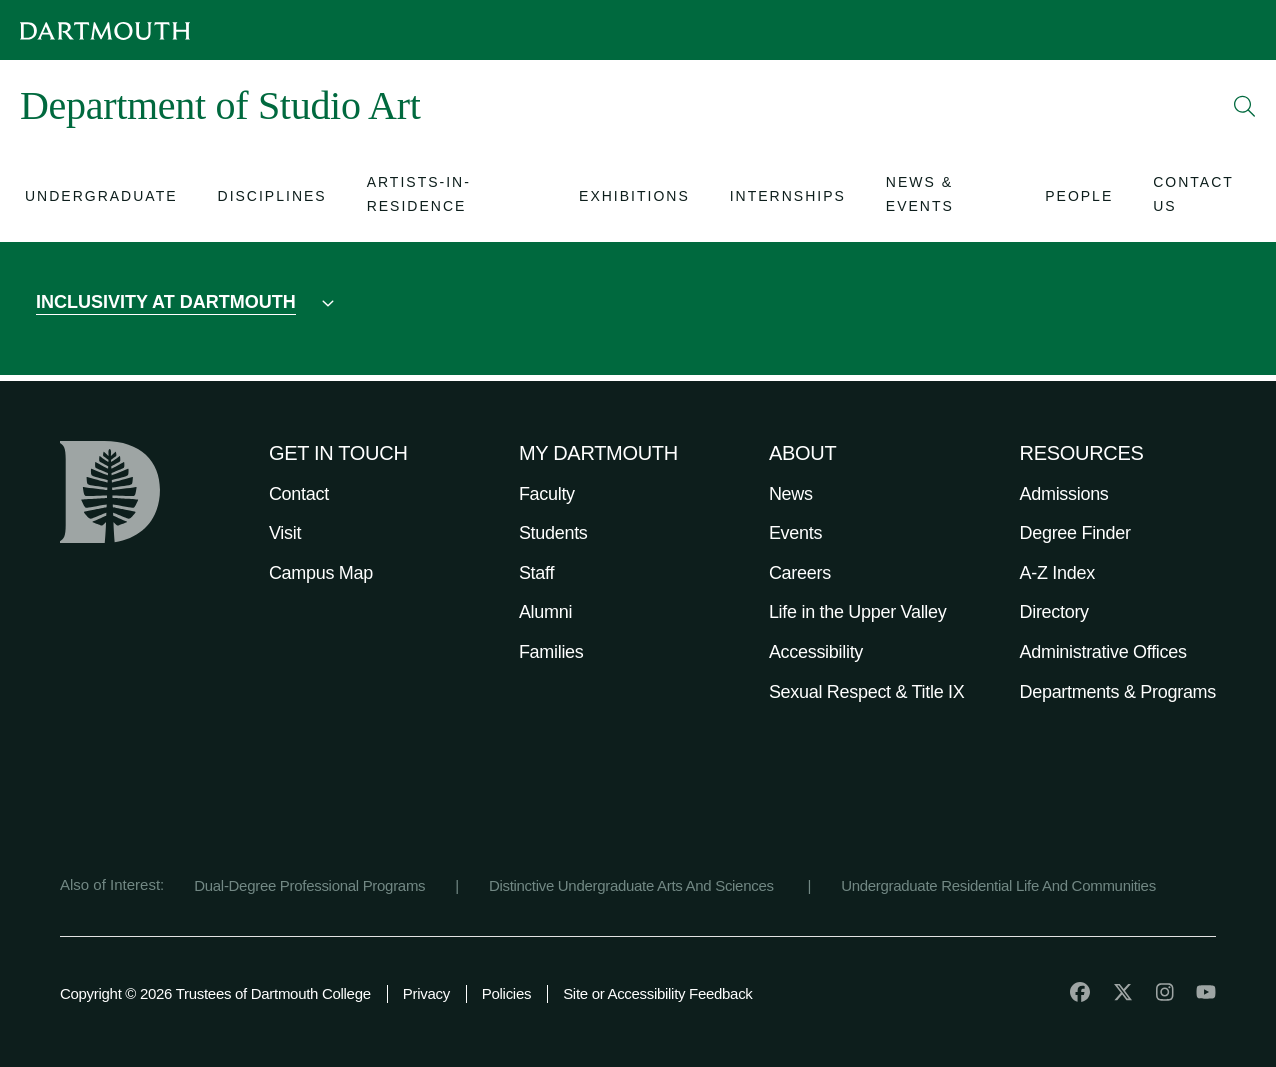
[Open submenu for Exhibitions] (634, 198)
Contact (299, 494)
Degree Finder (1075, 533)
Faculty (547, 494)
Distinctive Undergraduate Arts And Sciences (633, 885)
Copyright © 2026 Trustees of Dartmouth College (215, 993)
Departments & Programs (1118, 692)
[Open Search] (1245, 106)
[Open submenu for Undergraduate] (101, 198)
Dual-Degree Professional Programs (309, 885)
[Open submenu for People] (1079, 198)
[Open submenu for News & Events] (945, 198)
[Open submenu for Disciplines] (272, 198)
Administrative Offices (1103, 652)
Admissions (1064, 494)
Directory (1054, 612)
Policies (506, 993)
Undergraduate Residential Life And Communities (998, 885)
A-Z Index (1057, 573)
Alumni (545, 612)
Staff (536, 573)
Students (553, 533)
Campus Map (321, 573)
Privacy (426, 993)
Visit (285, 533)
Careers (800, 573)
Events (795, 533)
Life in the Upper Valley (858, 612)
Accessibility (816, 652)
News (791, 494)
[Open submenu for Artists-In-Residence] (453, 198)
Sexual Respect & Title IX (867, 692)
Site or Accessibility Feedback (657, 993)
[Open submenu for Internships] (788, 198)
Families (551, 652)
